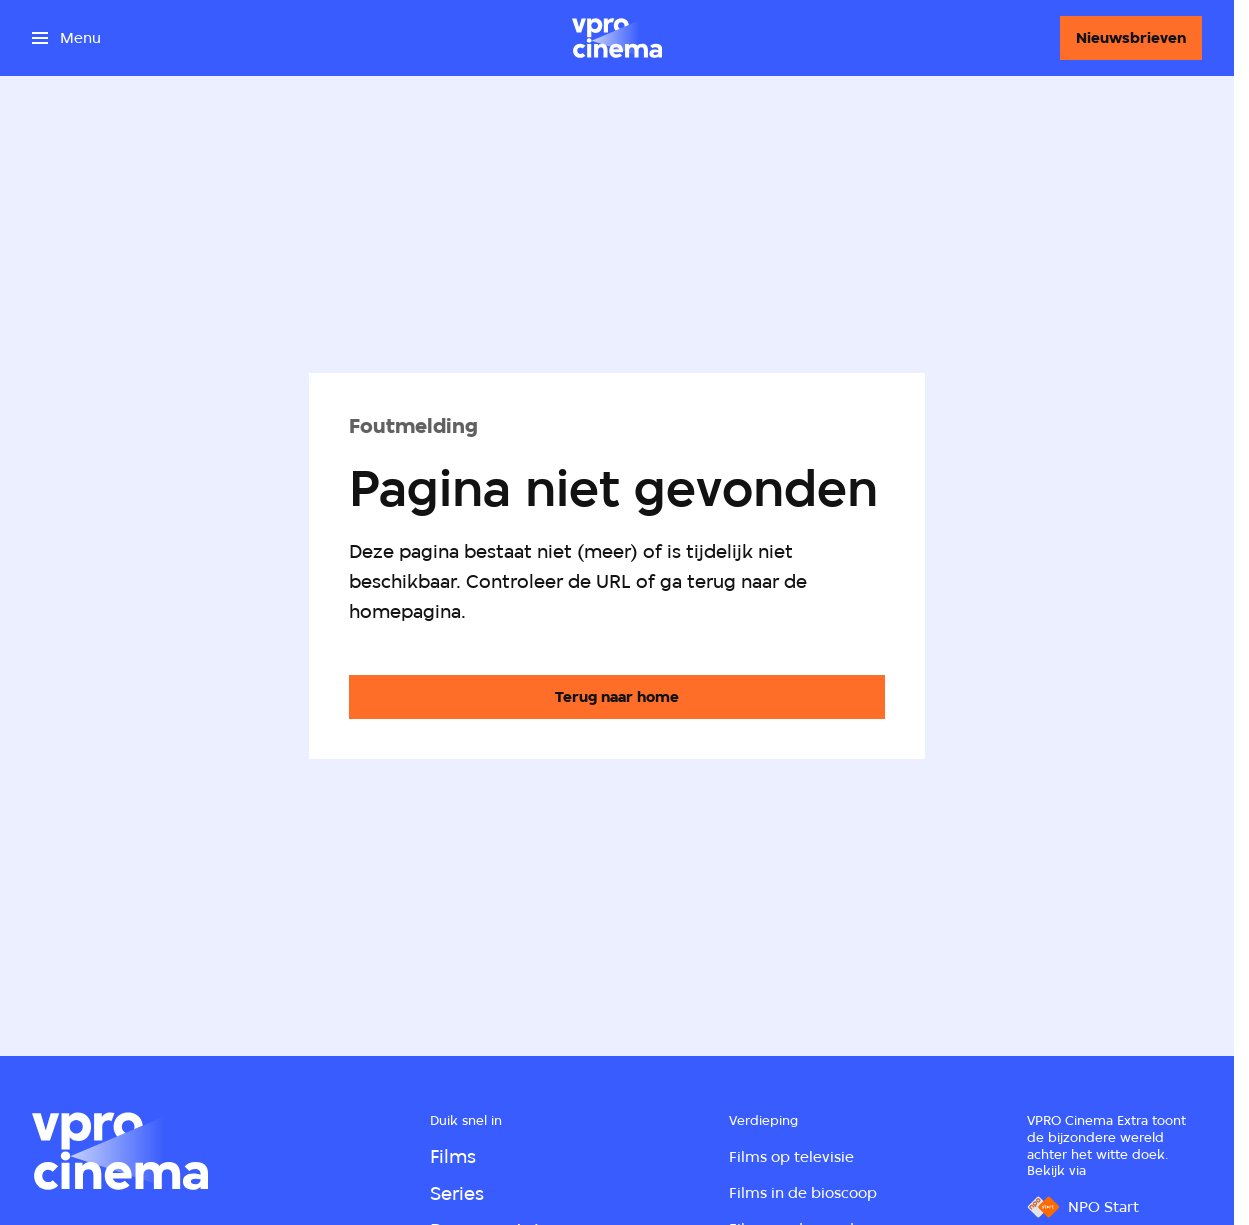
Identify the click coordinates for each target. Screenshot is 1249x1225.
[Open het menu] (66, 38)
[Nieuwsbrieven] (1131, 38)
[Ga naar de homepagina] (617, 697)
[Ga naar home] (617, 38)
